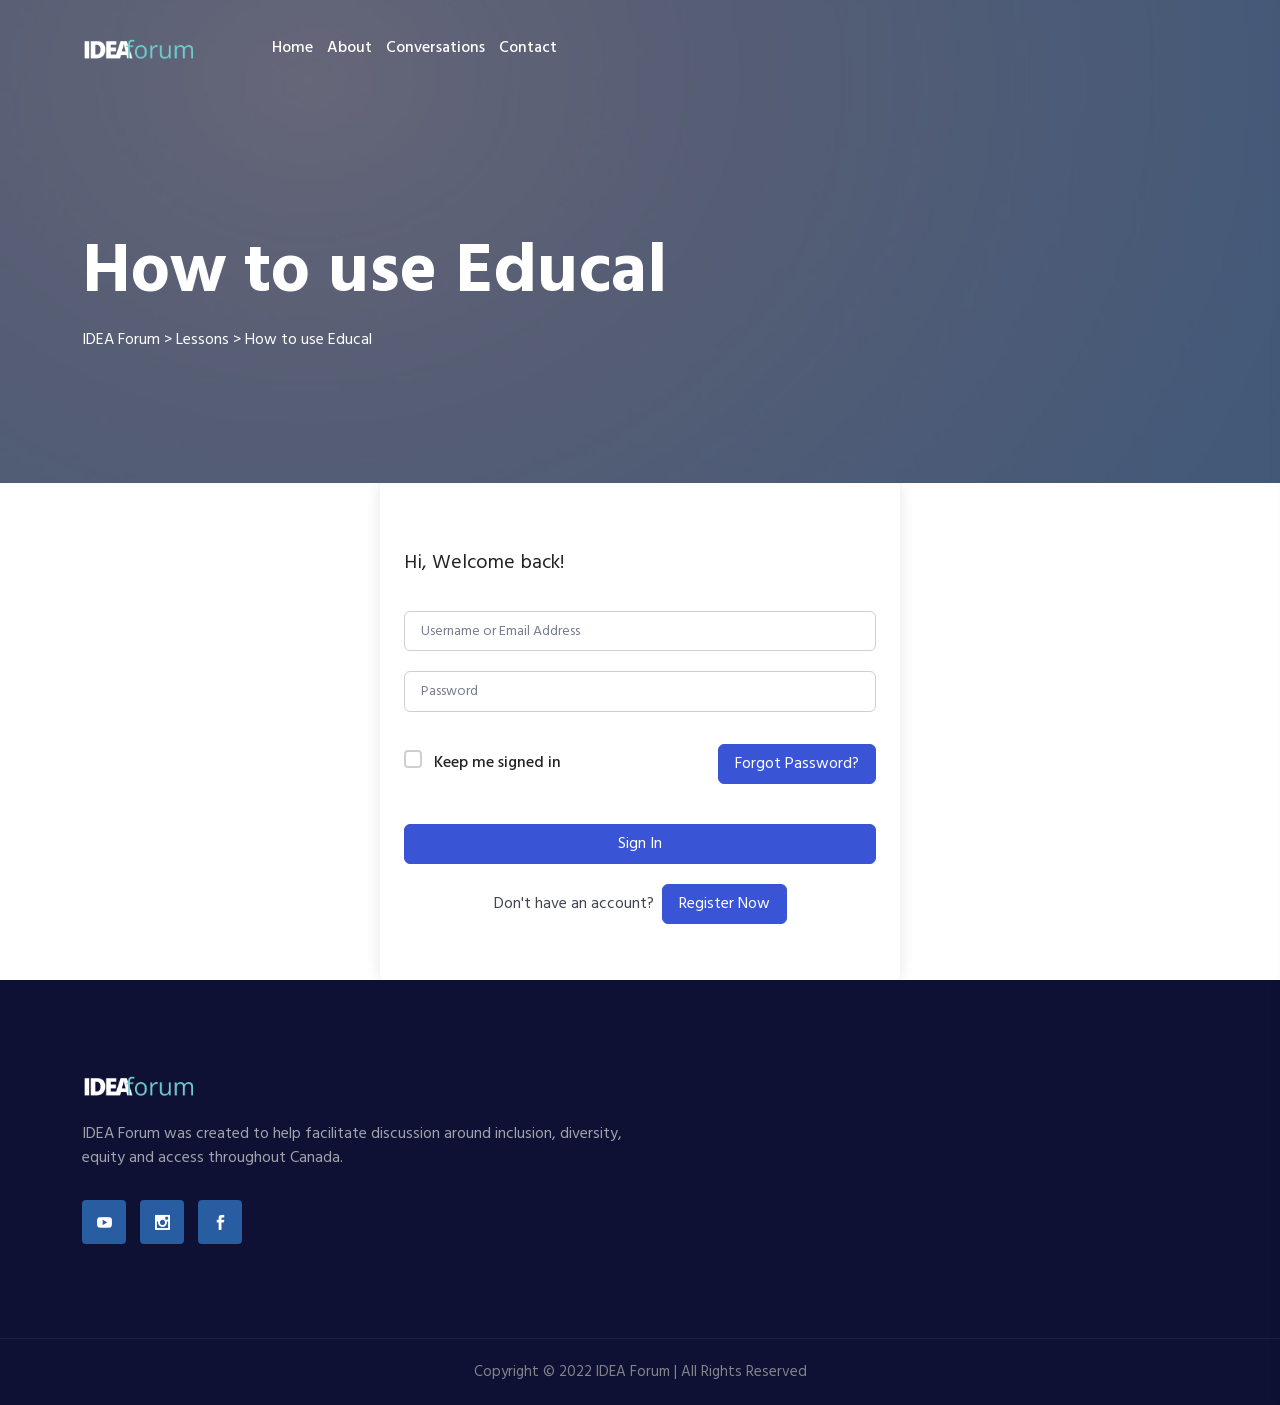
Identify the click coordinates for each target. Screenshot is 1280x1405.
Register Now (724, 904)
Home (292, 48)
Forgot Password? (797, 764)
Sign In (640, 844)
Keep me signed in (497, 763)
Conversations (435, 48)
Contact (528, 48)
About (349, 48)
